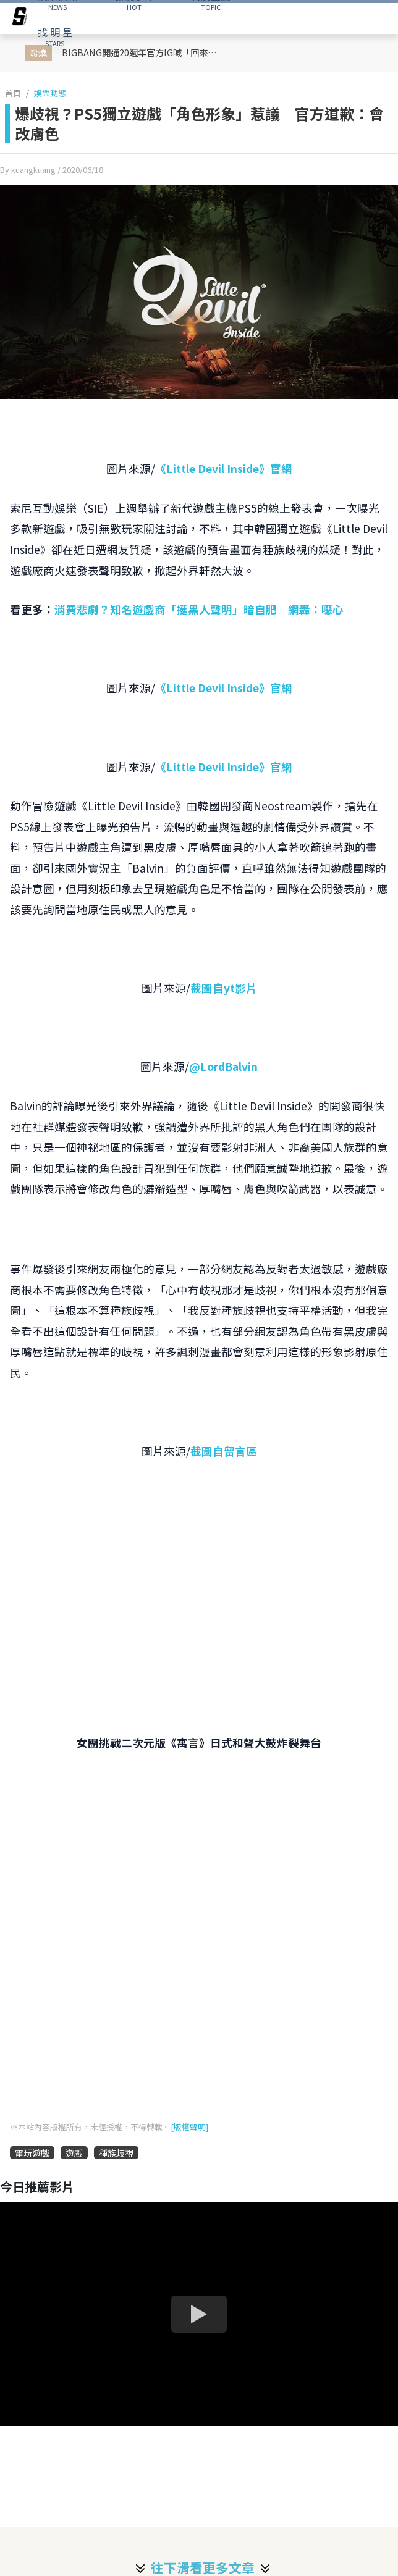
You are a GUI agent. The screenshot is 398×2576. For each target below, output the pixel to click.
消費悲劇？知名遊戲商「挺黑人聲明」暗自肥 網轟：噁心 (199, 609)
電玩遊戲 (32, 2152)
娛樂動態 (50, 93)
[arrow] (20, 18)
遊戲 (74, 2152)
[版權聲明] (189, 2127)
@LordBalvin (223, 1066)
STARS (55, 36)
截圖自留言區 (223, 1451)
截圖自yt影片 (223, 988)
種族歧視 (116, 2152)
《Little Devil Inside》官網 (223, 468)
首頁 (13, 93)
